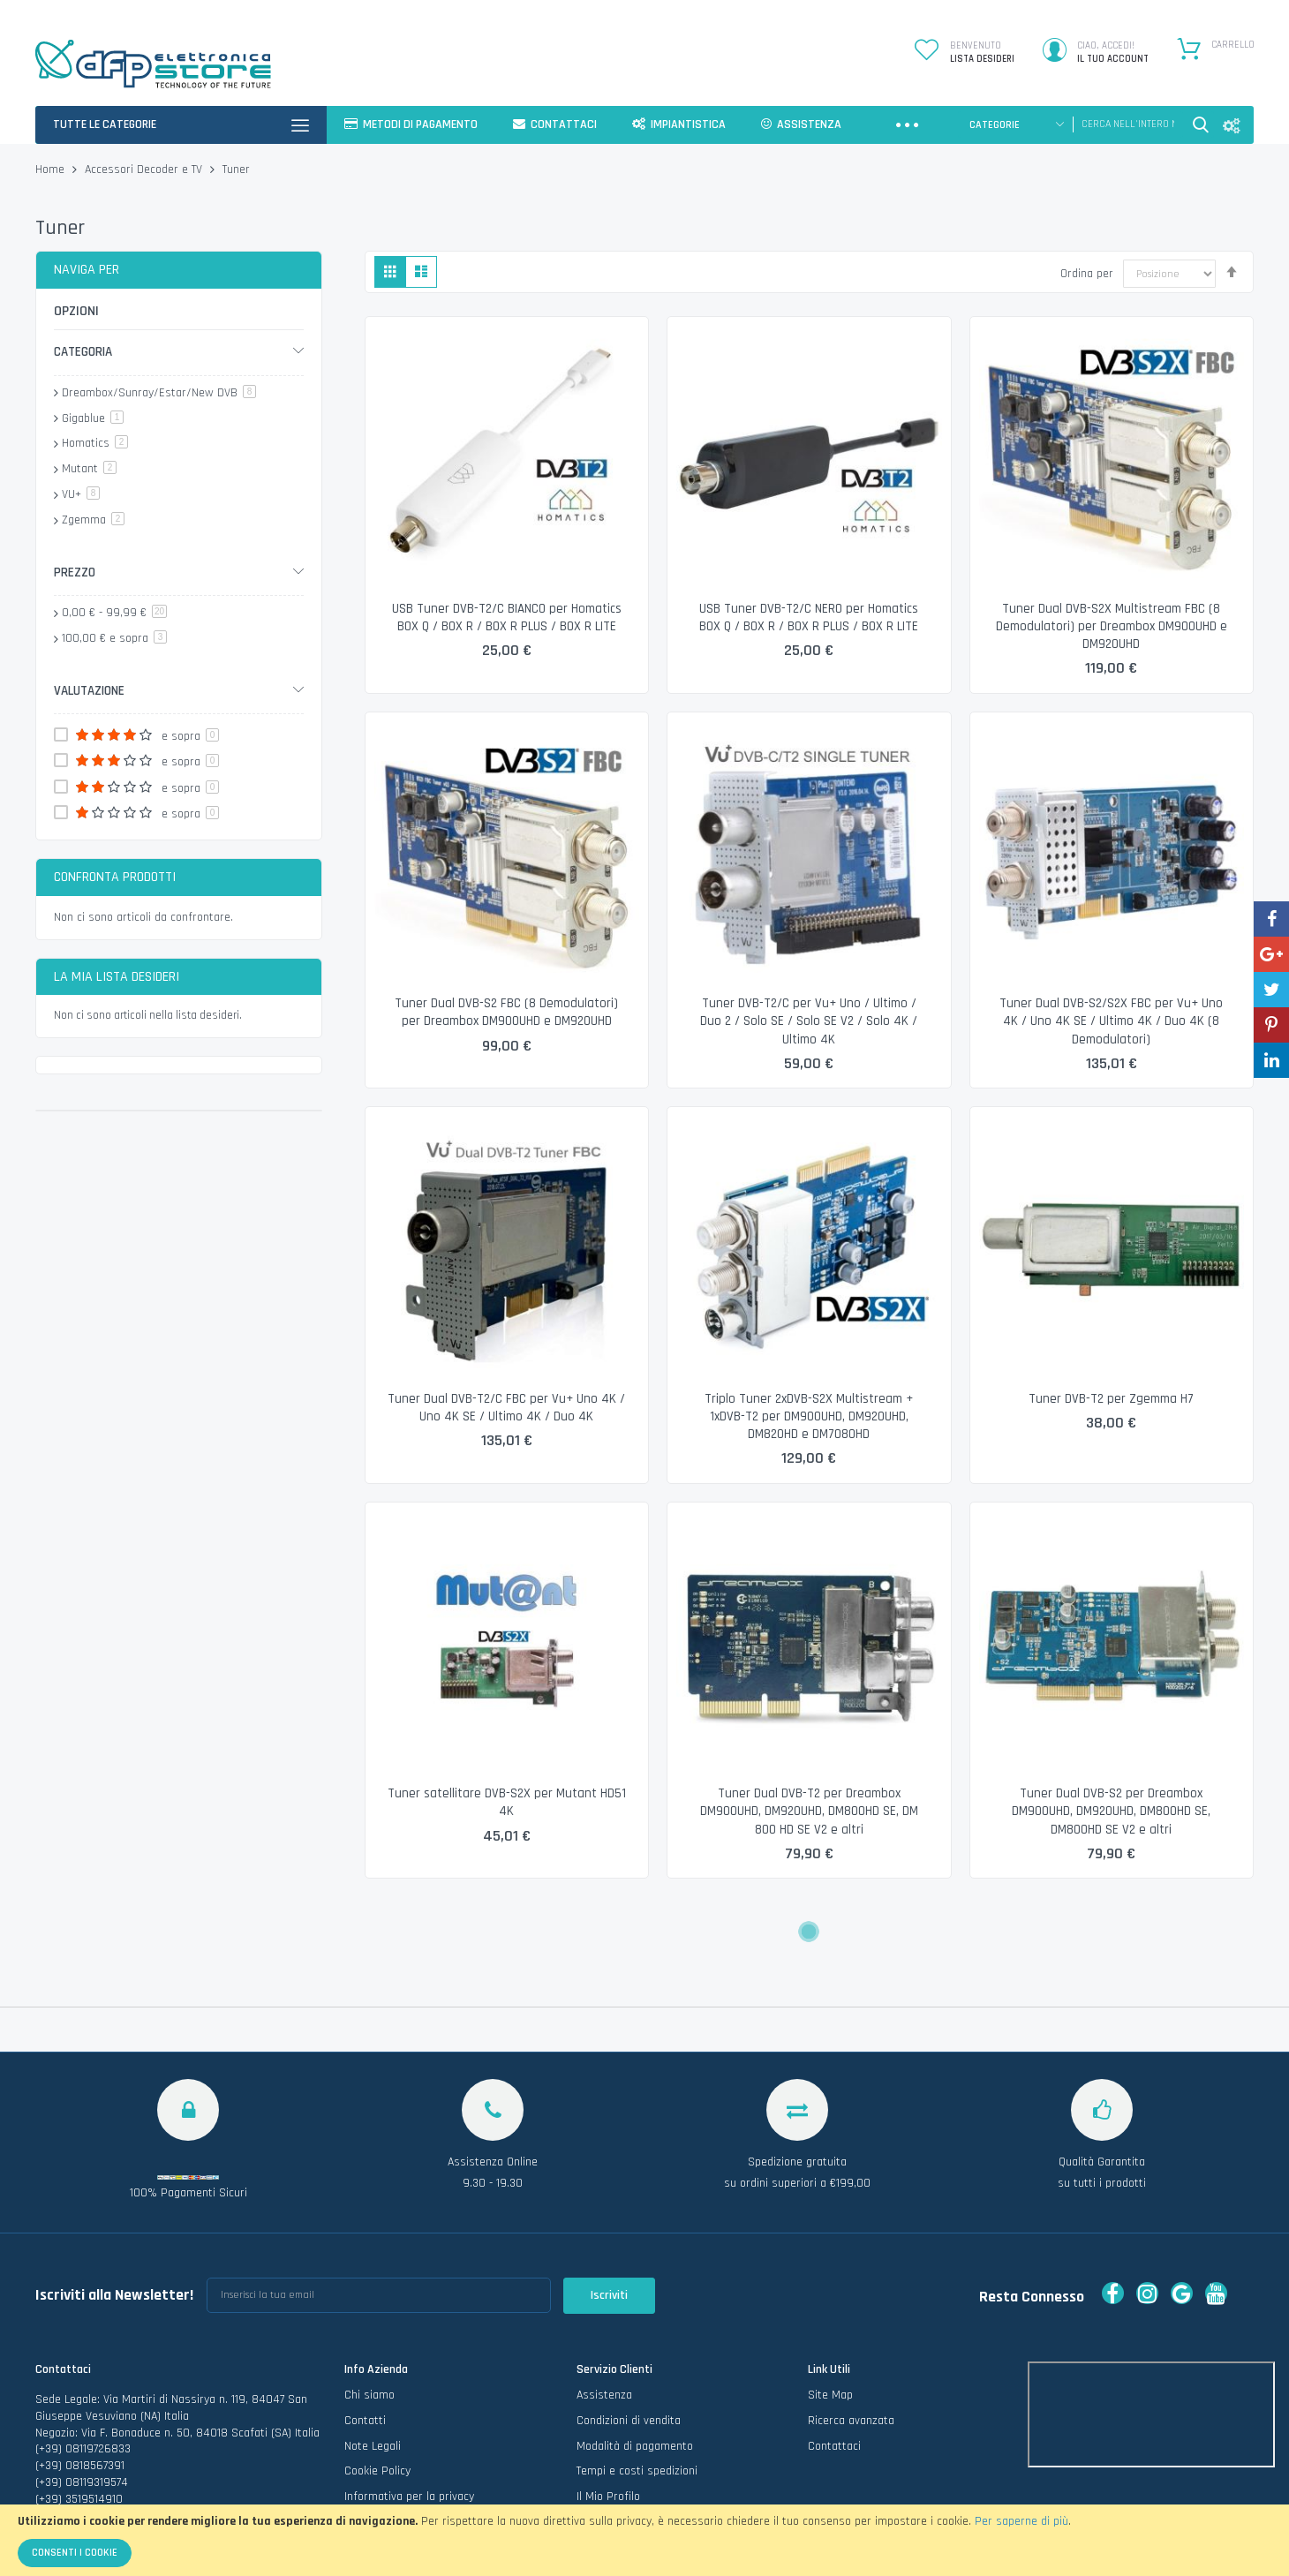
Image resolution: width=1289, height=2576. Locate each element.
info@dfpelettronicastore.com (111, 2446)
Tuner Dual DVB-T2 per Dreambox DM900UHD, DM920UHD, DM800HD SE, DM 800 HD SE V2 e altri (809, 1811)
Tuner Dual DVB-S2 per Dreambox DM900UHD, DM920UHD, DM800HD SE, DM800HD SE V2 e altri (1111, 1811)
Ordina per (1086, 274)
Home (51, 169)
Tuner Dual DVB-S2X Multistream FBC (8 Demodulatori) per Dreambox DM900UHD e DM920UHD (1111, 626)
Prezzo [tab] (74, 572)
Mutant (89, 469)
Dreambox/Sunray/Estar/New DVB (159, 393)
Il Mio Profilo (608, 2427)
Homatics (95, 443)
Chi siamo (369, 2325)
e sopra (114, 638)
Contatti (365, 2351)
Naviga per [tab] (86, 269)
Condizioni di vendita (629, 2351)
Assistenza (604, 2325)
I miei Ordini (607, 2452)
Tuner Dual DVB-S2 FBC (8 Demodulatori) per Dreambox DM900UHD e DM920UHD (506, 1012)
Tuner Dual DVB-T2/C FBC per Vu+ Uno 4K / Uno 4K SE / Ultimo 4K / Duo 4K (506, 1407)
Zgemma (93, 520)
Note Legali (372, 2376)
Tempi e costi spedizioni (637, 2401)
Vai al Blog (370, 2452)
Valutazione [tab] (89, 690)
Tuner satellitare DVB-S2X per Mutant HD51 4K (507, 1802)
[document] (644, 2540)
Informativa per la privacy (409, 2427)
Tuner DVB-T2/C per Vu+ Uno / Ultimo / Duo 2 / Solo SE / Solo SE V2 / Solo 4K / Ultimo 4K (808, 1021)
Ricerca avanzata (851, 2351)
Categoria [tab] (83, 351)
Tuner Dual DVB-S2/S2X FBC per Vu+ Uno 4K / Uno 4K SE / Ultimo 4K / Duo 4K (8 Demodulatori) (1111, 1021)
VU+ (81, 494)
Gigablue (93, 418)
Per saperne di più (1021, 2521)
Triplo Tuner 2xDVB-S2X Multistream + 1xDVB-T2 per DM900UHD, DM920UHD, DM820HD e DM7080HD (809, 1416)
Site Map (830, 2325)
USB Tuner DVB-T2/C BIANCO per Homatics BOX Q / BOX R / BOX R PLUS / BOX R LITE (507, 617)
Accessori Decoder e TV (145, 169)
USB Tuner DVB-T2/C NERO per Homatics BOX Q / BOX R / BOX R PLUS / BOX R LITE (808, 617)
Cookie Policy (377, 2401)
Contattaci (834, 2376)
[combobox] (1128, 124)
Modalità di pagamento (635, 2376)
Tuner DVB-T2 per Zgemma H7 (1111, 1398)
